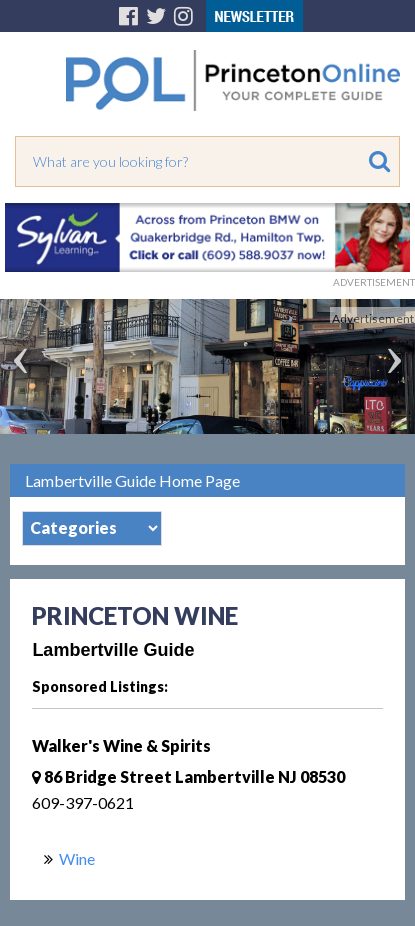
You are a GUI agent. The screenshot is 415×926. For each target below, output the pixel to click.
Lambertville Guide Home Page (132, 480)
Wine (77, 858)
